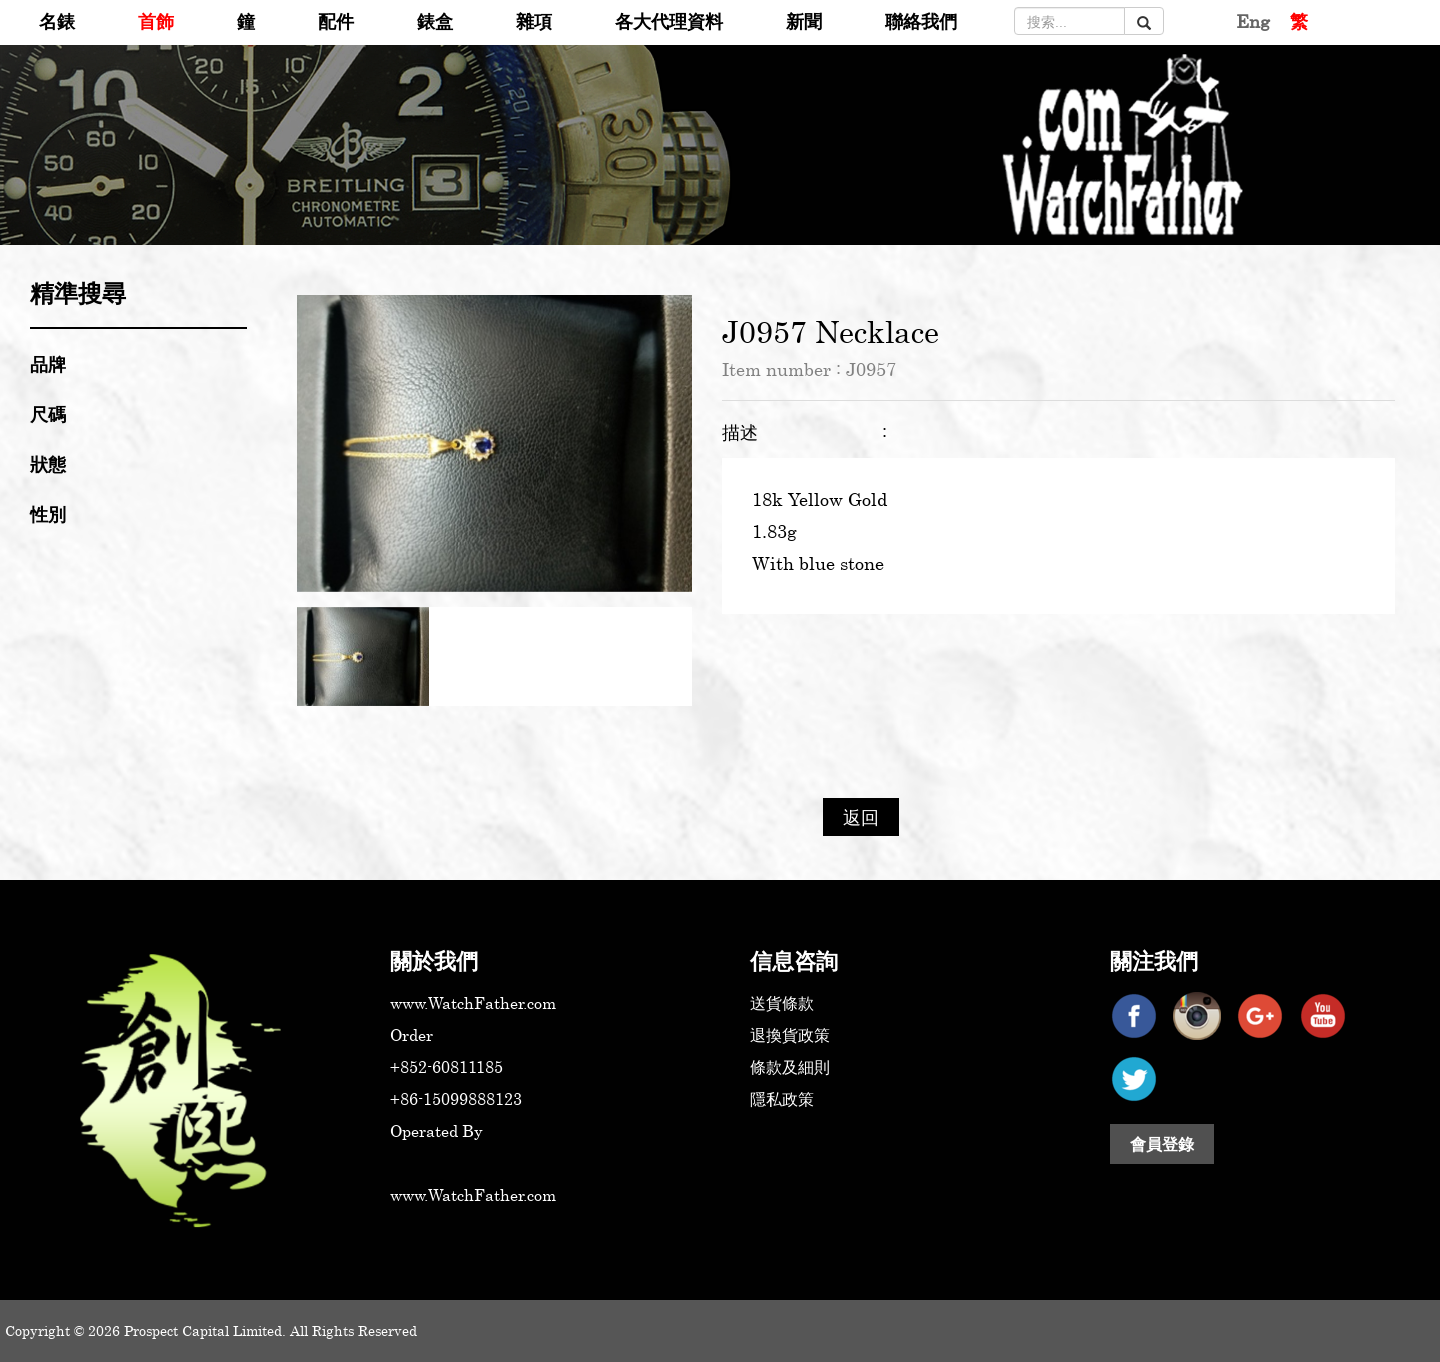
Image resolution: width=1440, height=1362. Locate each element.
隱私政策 (782, 1099)
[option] (494, 443)
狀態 (48, 464)
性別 (48, 514)
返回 (861, 817)
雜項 (534, 21)
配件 (336, 21)
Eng (1253, 21)
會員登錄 (1162, 1144)
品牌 (48, 364)
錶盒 (435, 21)
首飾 (156, 21)
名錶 (57, 21)
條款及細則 (790, 1067)
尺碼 (48, 414)
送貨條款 (782, 1003)
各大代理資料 (669, 21)
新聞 (804, 21)
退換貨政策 (790, 1035)
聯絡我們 (921, 21)
